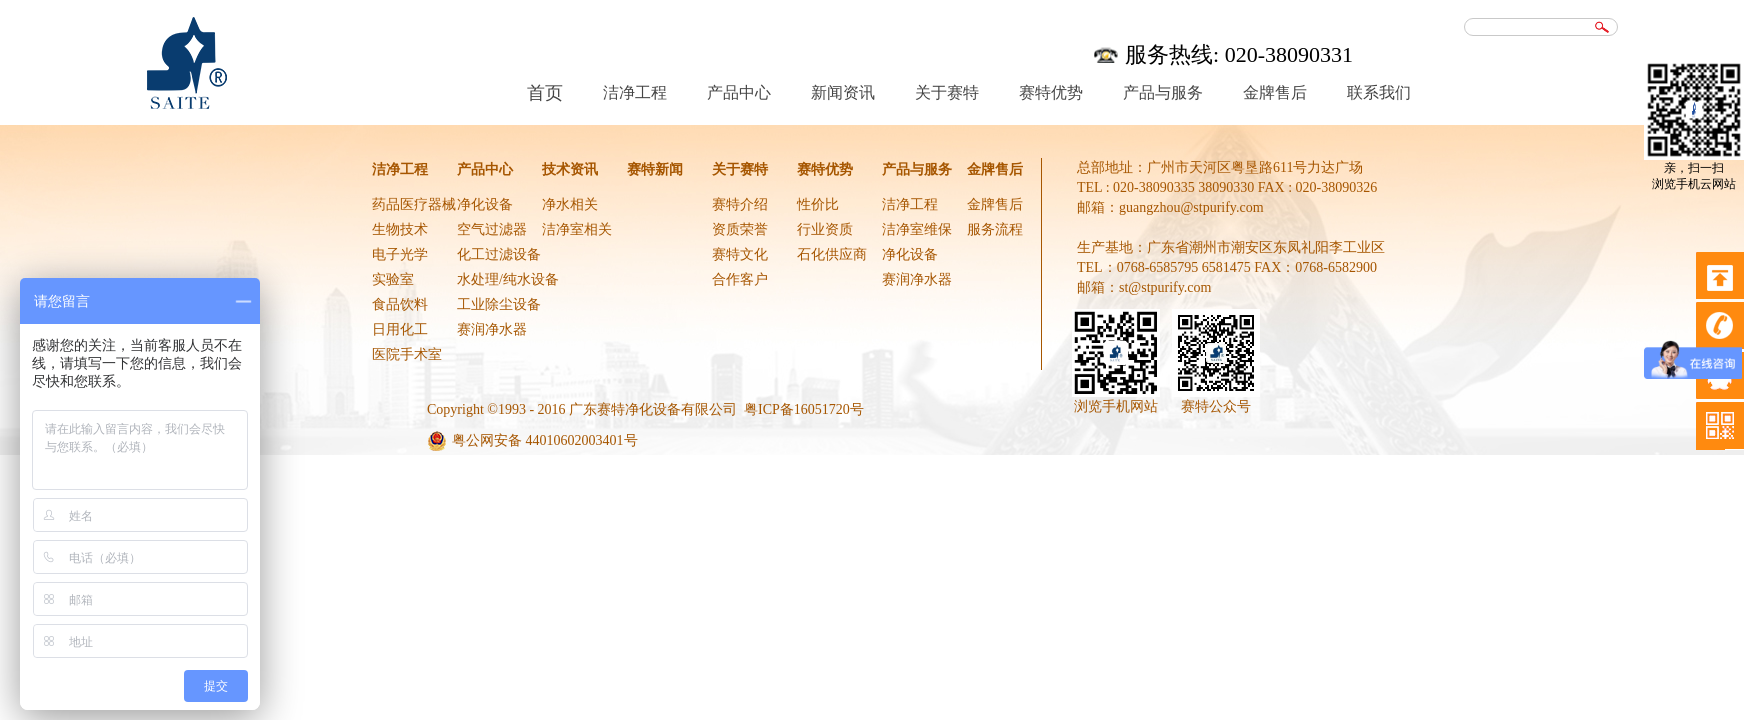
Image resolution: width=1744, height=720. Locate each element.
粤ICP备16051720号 (804, 409)
